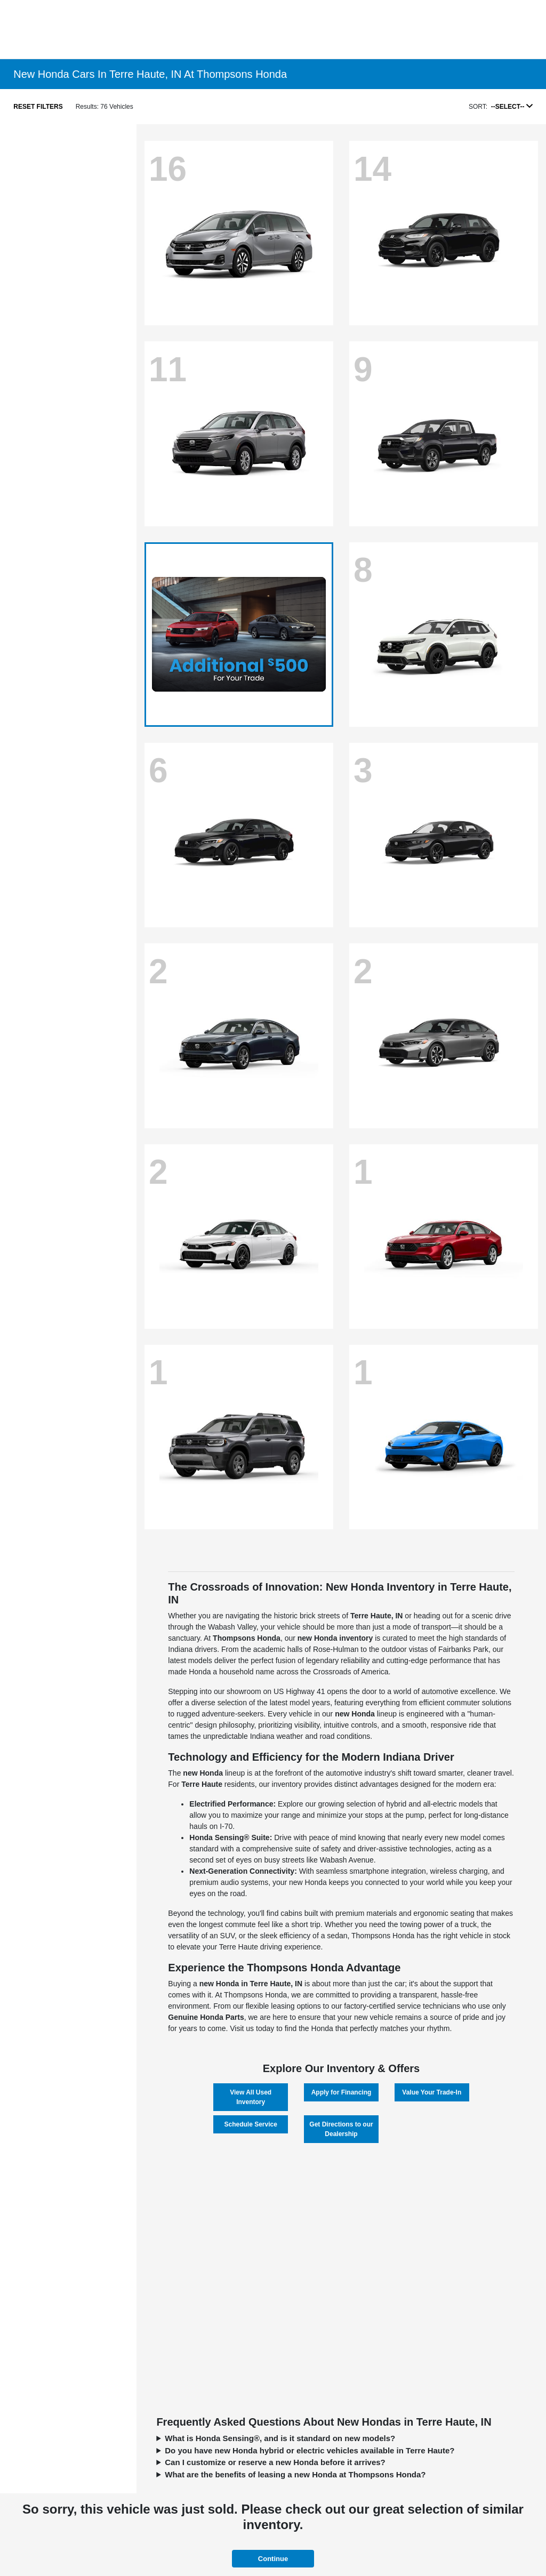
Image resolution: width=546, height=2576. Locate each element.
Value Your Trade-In (431, 2092)
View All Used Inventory (250, 2097)
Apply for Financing (341, 2092)
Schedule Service (250, 2124)
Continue (273, 2559)
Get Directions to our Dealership (341, 2129)
